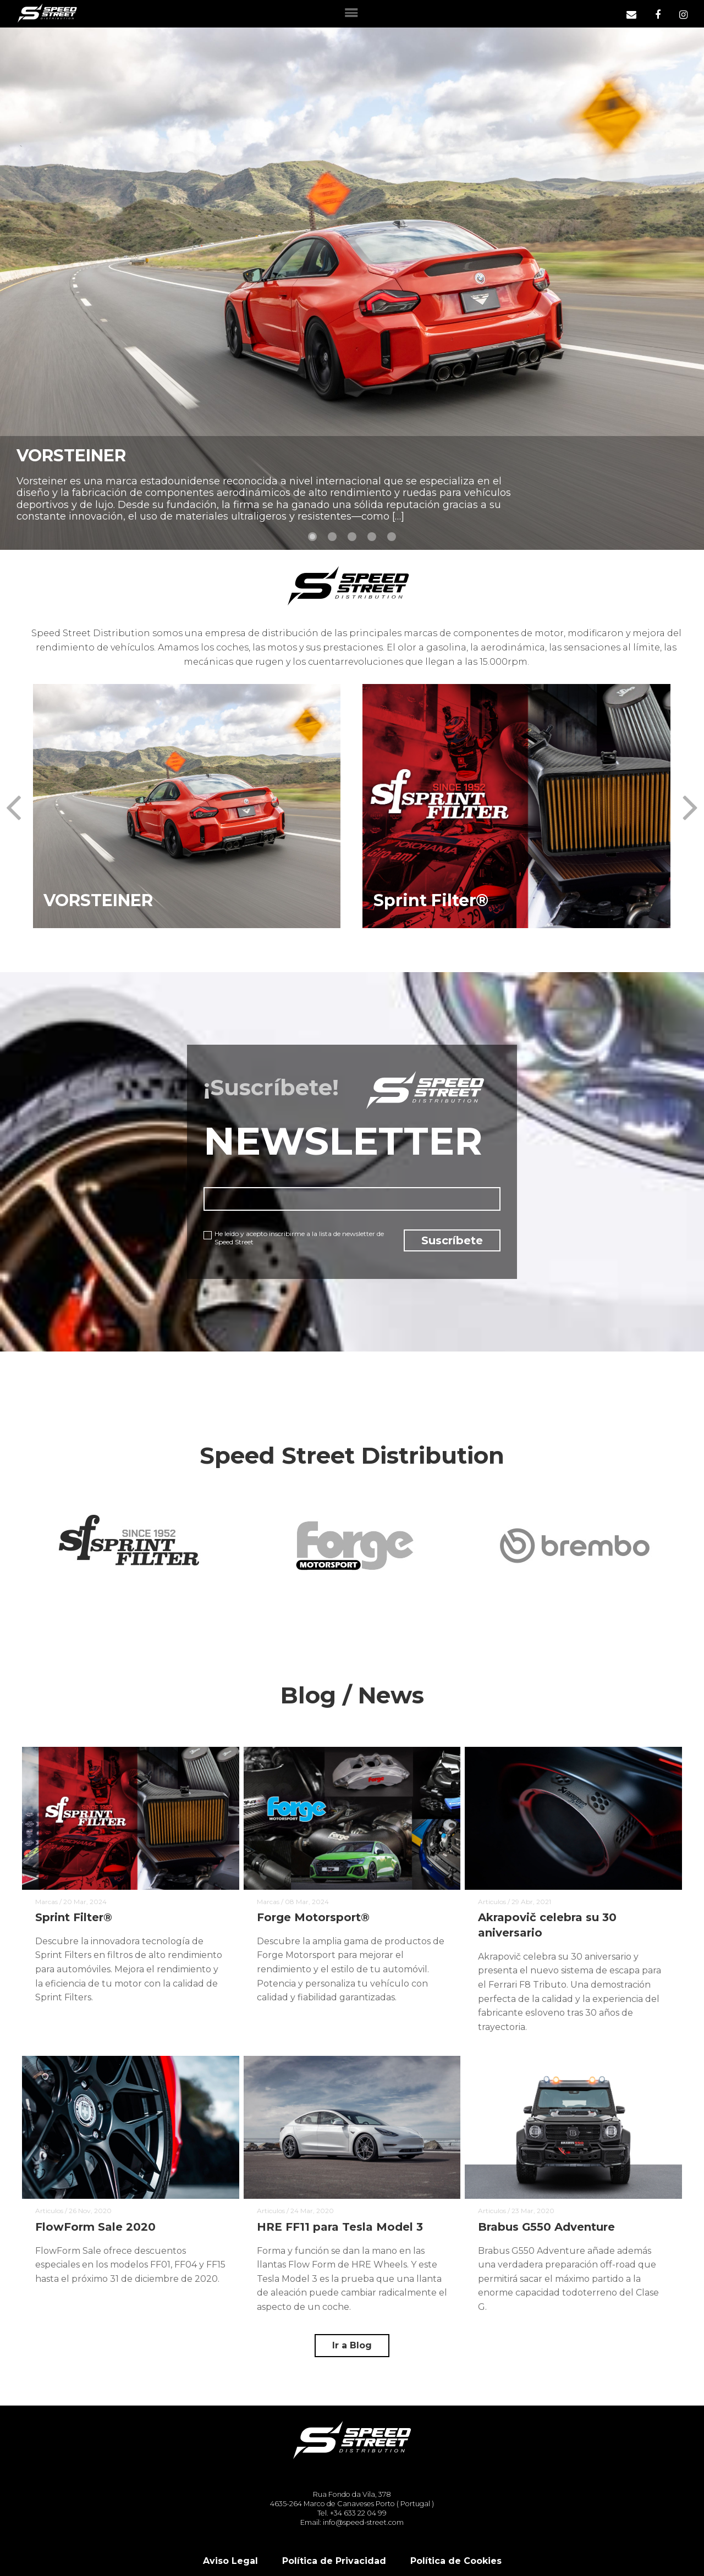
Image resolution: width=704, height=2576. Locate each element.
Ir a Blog (352, 2345)
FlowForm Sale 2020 (95, 2227)
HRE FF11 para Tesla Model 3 (340, 2227)
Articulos (492, 1901)
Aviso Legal (230, 2561)
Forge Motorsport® (313, 1917)
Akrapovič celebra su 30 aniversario (547, 1925)
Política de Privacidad (334, 2561)
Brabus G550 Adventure (546, 2227)
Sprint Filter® (73, 1917)
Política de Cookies (456, 2561)
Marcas (46, 1901)
